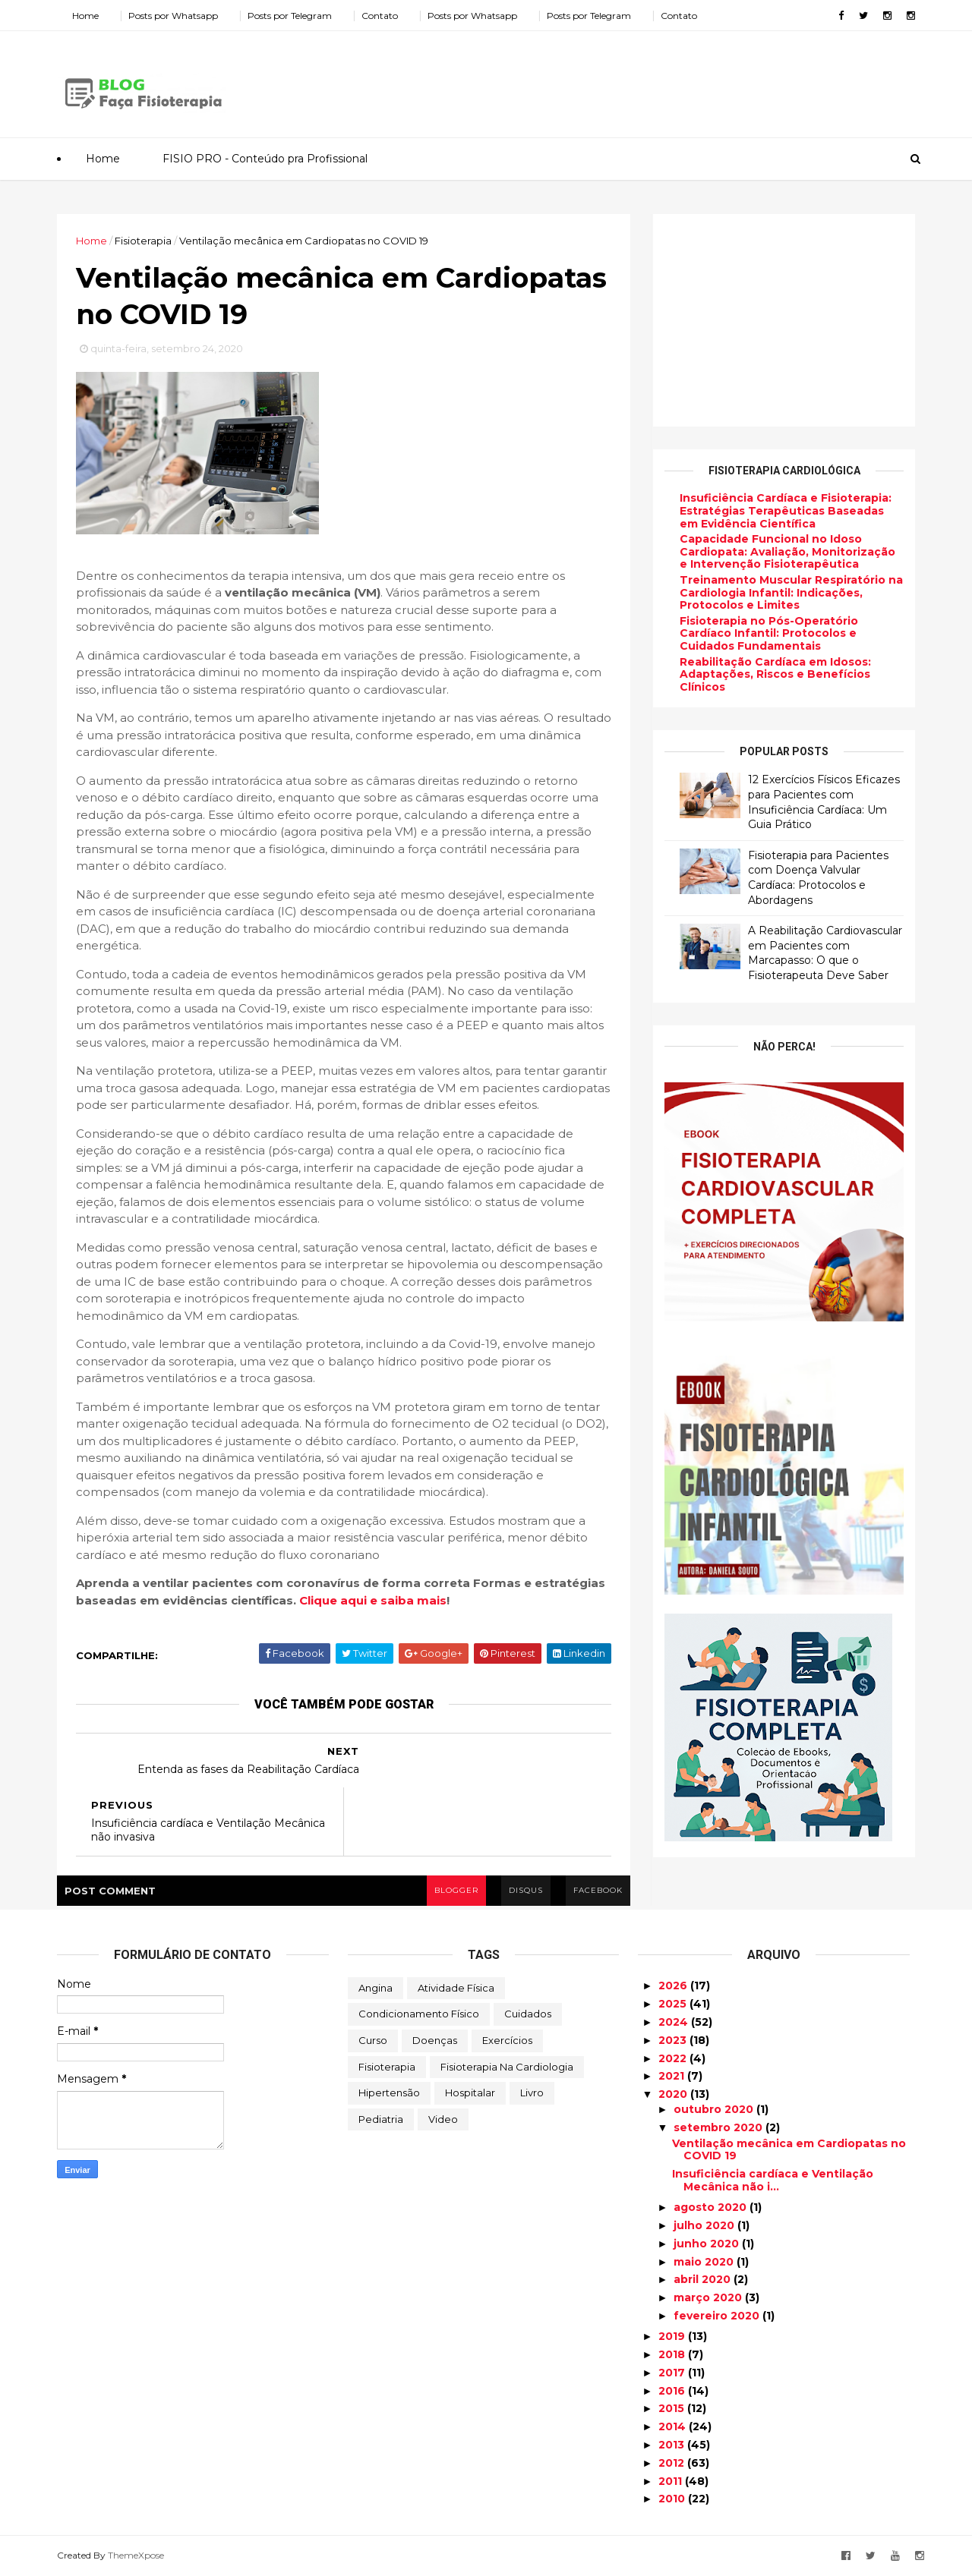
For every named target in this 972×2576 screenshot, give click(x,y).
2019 (673, 2336)
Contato (379, 15)
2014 (673, 2426)
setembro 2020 (719, 2127)
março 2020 (709, 2297)
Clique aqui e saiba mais (373, 1600)
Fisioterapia (386, 2067)
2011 (671, 2481)
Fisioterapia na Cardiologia (506, 2067)
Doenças (434, 2040)
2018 (673, 2354)
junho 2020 (708, 2243)
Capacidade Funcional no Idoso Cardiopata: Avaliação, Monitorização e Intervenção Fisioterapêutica (787, 552)
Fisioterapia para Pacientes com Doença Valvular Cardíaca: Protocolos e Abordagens (818, 878)
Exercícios (507, 2040)
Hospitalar (470, 2092)
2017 (673, 2372)
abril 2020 (704, 2279)
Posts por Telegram (290, 15)
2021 (672, 2076)
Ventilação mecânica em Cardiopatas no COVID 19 (789, 2150)
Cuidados (527, 2014)
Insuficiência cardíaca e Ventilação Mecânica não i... (772, 2180)
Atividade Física (456, 1988)
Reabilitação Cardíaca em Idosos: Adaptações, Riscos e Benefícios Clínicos (775, 674)
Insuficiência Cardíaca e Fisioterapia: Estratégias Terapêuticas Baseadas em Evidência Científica (786, 511)
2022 (674, 2058)
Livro (532, 2092)
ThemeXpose (136, 2555)
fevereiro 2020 (718, 2315)
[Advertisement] (637, 79)
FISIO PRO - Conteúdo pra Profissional (265, 158)
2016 (673, 2391)
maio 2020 (705, 2262)
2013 (672, 2445)
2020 (674, 2094)
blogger (456, 1890)
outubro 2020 (715, 2109)
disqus (526, 1890)
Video (443, 2119)
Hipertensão (389, 2092)
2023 (674, 2040)
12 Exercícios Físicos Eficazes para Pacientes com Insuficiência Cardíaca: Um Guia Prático (824, 802)
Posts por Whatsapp (173, 15)
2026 (674, 1985)
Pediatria (380, 2119)
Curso (372, 2040)
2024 (674, 2022)
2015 (672, 2408)
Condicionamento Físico (418, 2014)
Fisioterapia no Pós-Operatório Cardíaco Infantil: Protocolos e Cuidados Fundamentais (769, 633)
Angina (375, 1988)
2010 (673, 2498)
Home (85, 15)
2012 (672, 2463)
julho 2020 (705, 2225)
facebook (598, 1890)
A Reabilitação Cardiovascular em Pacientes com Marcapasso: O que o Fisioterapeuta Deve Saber (825, 953)
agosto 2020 (712, 2207)
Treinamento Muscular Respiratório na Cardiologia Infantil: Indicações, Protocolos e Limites (791, 593)
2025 (674, 2004)
